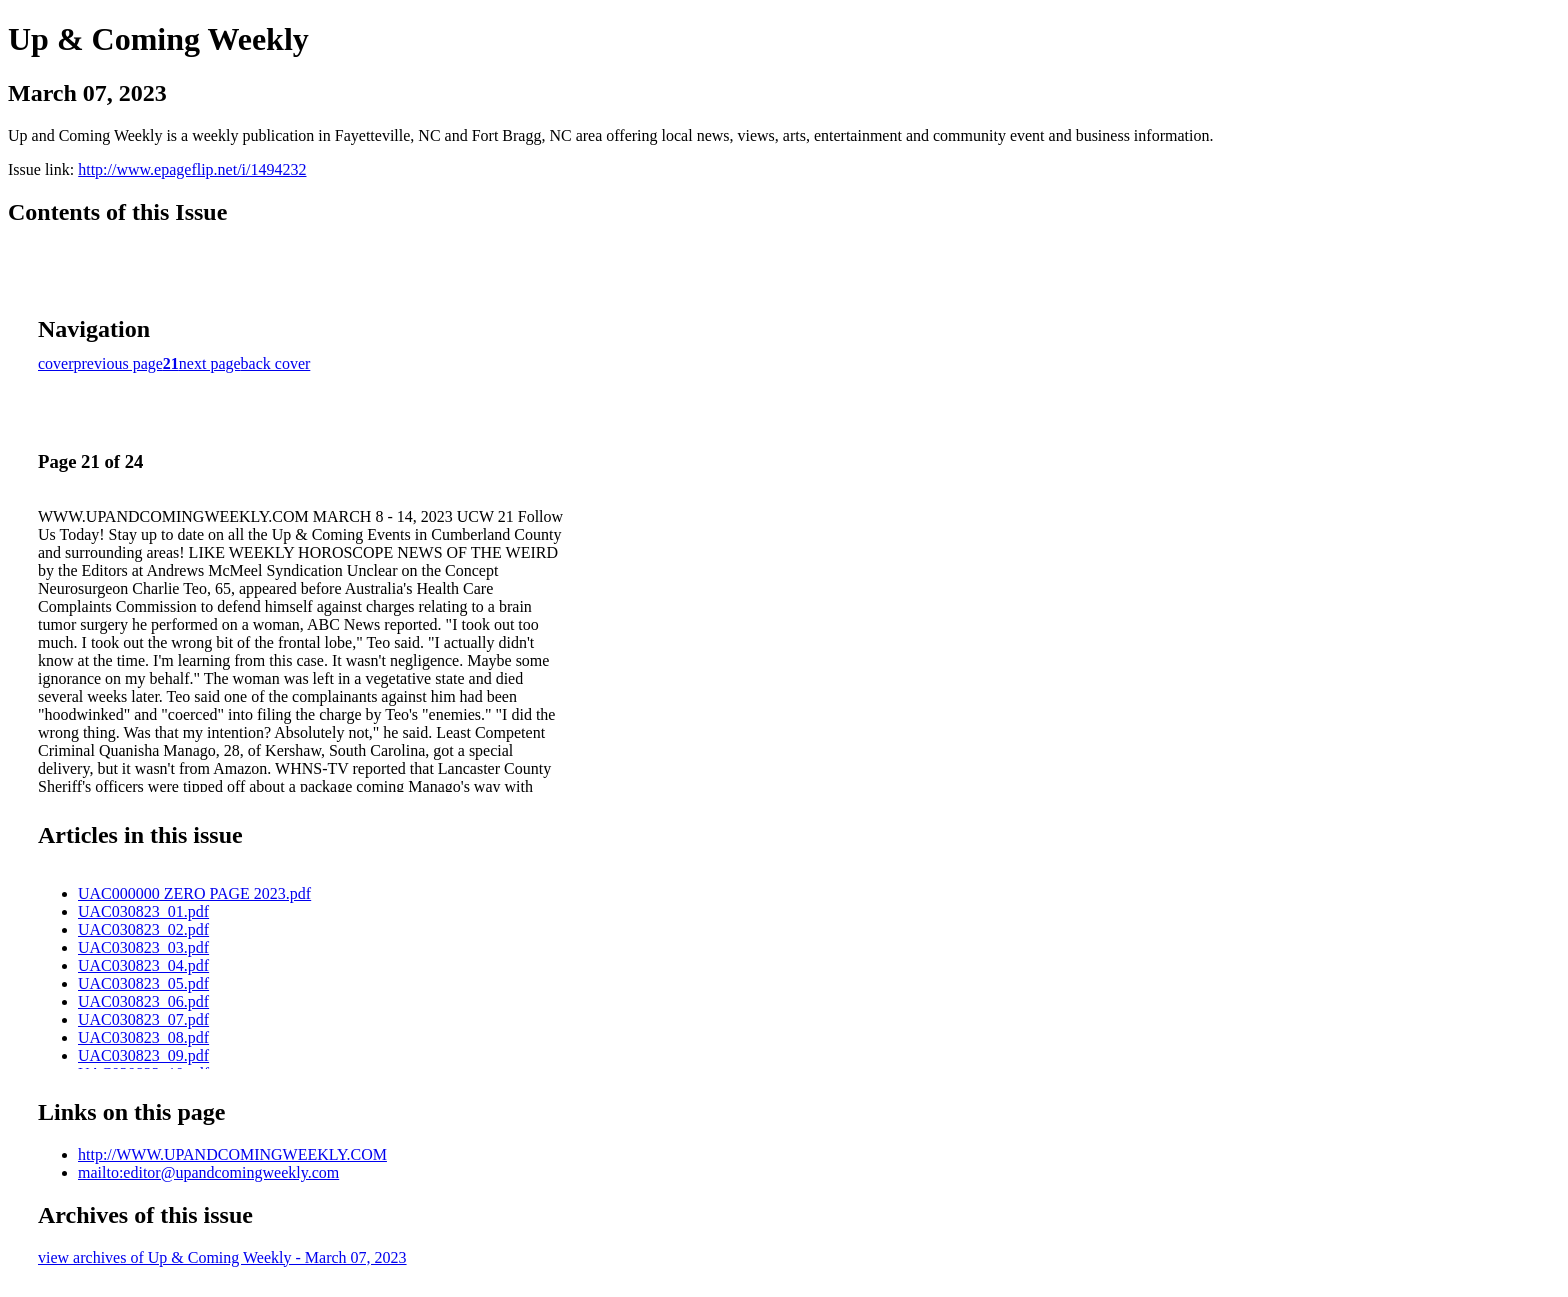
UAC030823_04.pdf (143, 965)
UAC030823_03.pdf (143, 947)
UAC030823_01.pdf (143, 911)
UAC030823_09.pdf (143, 1055)
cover (56, 363)
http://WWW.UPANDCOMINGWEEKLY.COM (232, 1154)
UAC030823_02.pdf (143, 929)
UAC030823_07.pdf (143, 1019)
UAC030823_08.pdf (143, 1037)
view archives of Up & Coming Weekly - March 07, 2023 (222, 1257)
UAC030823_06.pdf (143, 1001)
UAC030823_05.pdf (143, 983)
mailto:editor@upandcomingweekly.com (208, 1172)
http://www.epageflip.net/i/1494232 (192, 169)
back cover (276, 363)
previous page (118, 363)
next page (210, 363)
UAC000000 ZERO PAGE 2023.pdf (194, 893)
